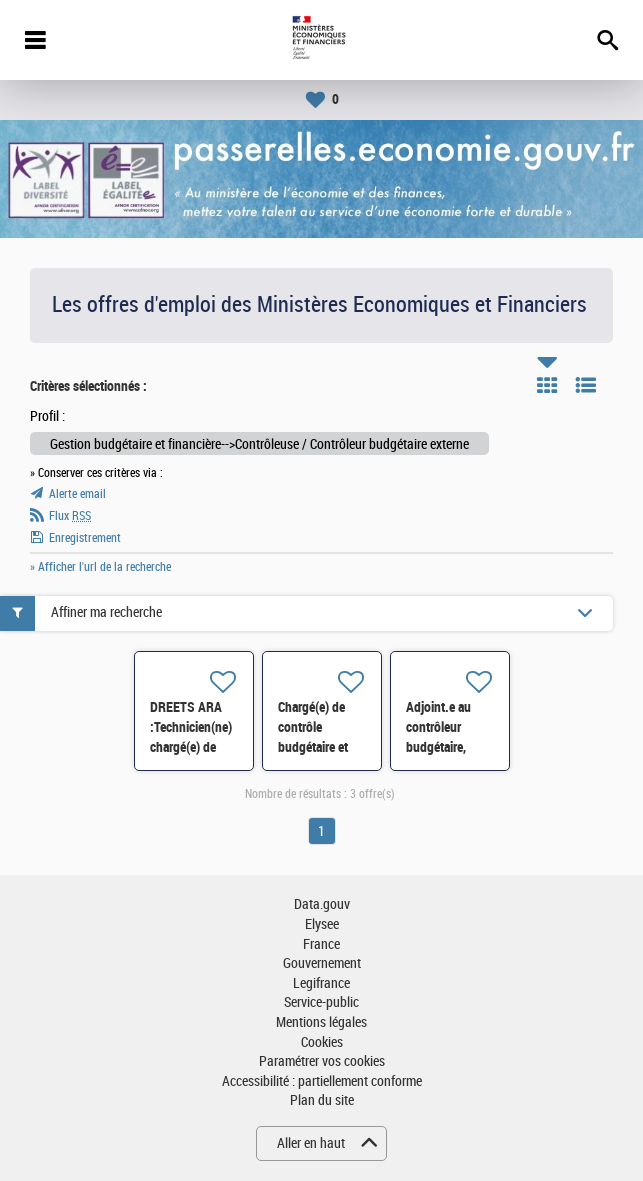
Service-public (321, 1002)
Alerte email (77, 494)
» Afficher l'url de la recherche (100, 567)
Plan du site (322, 1100)
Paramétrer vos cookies (322, 1061)
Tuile (547, 385)
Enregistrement (85, 538)
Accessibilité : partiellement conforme (322, 1081)
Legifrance (321, 983)
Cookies (322, 1042)
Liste (586, 385)
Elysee (322, 924)
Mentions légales (321, 1022)
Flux (70, 516)
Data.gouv (322, 904)
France (321, 944)
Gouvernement (322, 963)
